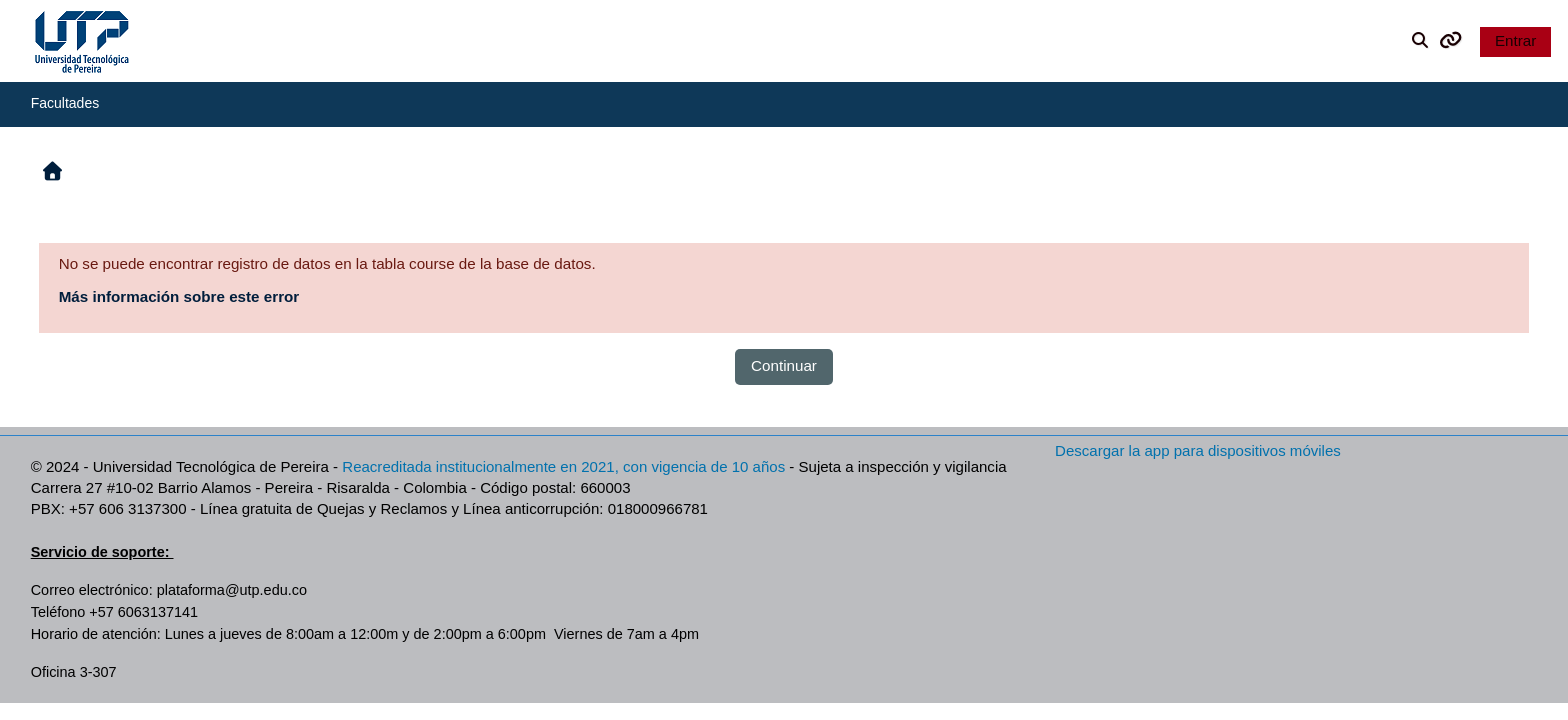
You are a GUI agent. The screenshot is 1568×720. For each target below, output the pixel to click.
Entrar (1515, 40)
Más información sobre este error (179, 296)
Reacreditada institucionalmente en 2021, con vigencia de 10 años (563, 466)
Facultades (65, 103)
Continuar (784, 365)
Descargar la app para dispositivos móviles (1198, 450)
